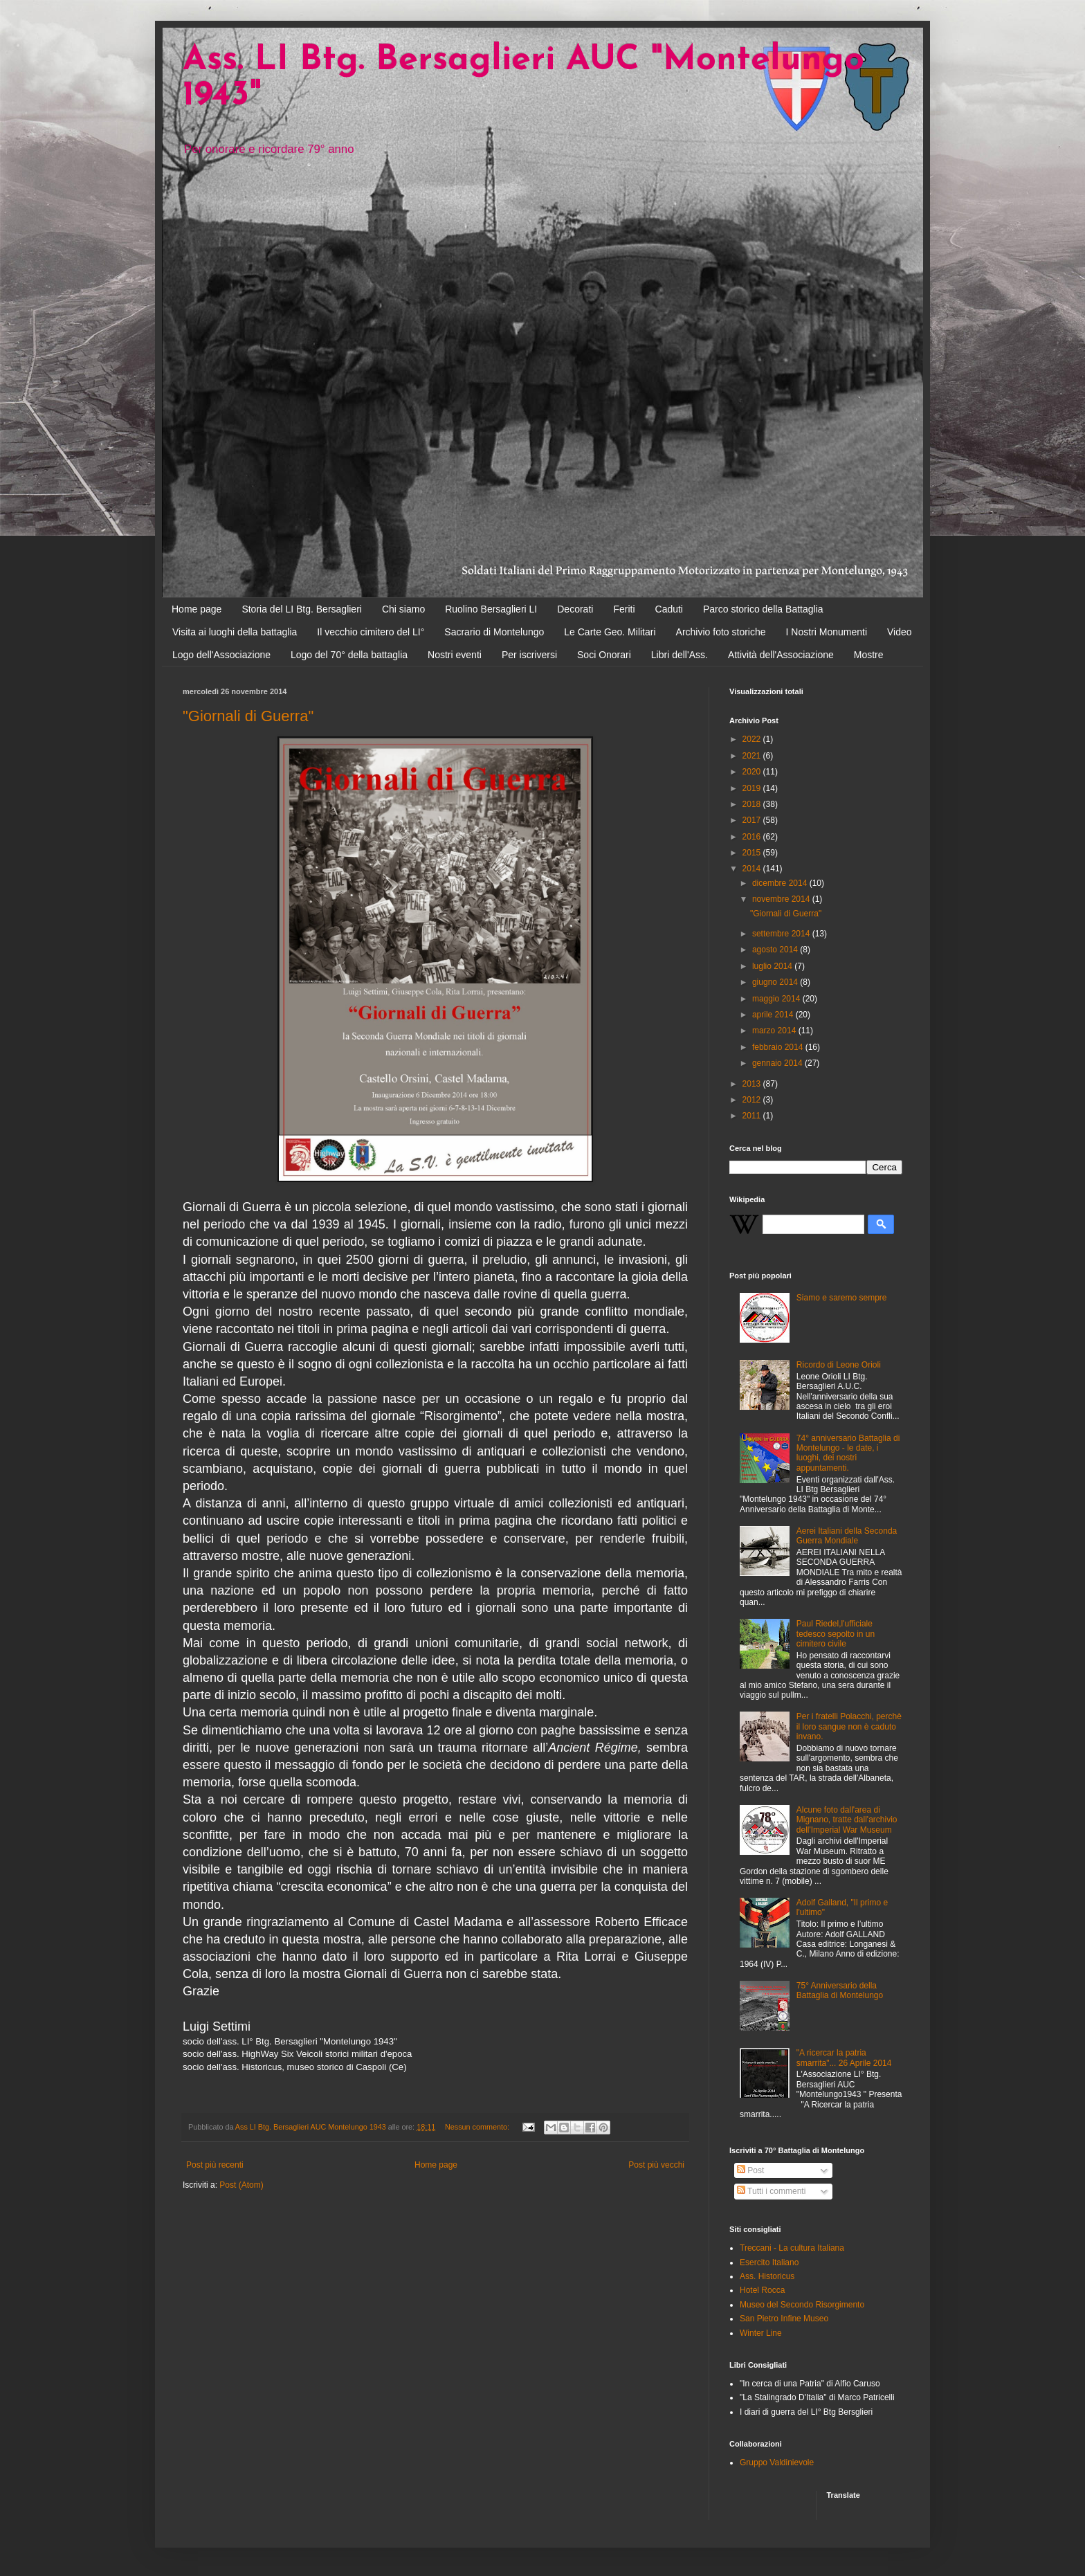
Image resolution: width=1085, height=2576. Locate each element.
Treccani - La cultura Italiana (792, 2248)
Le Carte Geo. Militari (609, 631)
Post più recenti (215, 2165)
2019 (752, 788)
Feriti (624, 609)
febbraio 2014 (778, 1047)
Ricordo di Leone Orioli (838, 1365)
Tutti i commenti (771, 2191)
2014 (752, 868)
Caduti (669, 609)
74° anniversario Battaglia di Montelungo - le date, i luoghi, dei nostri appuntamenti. (848, 1453)
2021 (752, 756)
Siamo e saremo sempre (841, 1298)
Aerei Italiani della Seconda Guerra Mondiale (846, 1535)
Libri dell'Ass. (679, 654)
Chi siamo (403, 609)
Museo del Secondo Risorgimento (802, 2305)
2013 (752, 1084)
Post (750, 2170)
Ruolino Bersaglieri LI (491, 609)
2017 (752, 820)
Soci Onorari (604, 654)
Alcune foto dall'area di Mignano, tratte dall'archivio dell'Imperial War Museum (846, 1820)
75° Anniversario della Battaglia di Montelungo (839, 1990)
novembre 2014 (782, 899)
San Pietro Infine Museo (784, 2318)
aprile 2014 (774, 1014)
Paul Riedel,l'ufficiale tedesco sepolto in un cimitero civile (835, 1634)
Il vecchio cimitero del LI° (370, 631)
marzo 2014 (775, 1030)
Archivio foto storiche (721, 631)
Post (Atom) (241, 2185)
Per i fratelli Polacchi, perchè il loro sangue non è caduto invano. (849, 1726)
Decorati (575, 609)
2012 (752, 1100)
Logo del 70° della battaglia (349, 654)
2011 (752, 1116)
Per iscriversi (529, 654)
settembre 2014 (782, 933)
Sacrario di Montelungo (494, 631)
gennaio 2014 (778, 1063)
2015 (752, 853)
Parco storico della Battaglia (763, 609)
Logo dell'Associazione (221, 654)
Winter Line (761, 2333)
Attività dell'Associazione (781, 654)
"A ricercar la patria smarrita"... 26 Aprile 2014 (844, 2057)
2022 (752, 739)
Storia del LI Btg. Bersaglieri (301, 609)
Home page (196, 609)
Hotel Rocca (762, 2290)
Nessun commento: (478, 2127)
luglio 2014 (773, 966)
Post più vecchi (656, 2165)
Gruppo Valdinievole (777, 2462)
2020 (752, 772)
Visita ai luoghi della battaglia (234, 631)
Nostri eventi (455, 654)
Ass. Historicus (767, 2276)
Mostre (869, 654)
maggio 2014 (777, 999)
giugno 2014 (776, 982)
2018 (752, 804)
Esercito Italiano (769, 2262)
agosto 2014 (776, 949)
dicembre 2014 (781, 883)
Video (899, 631)
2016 (752, 837)
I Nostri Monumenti (826, 631)
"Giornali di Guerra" (248, 716)
